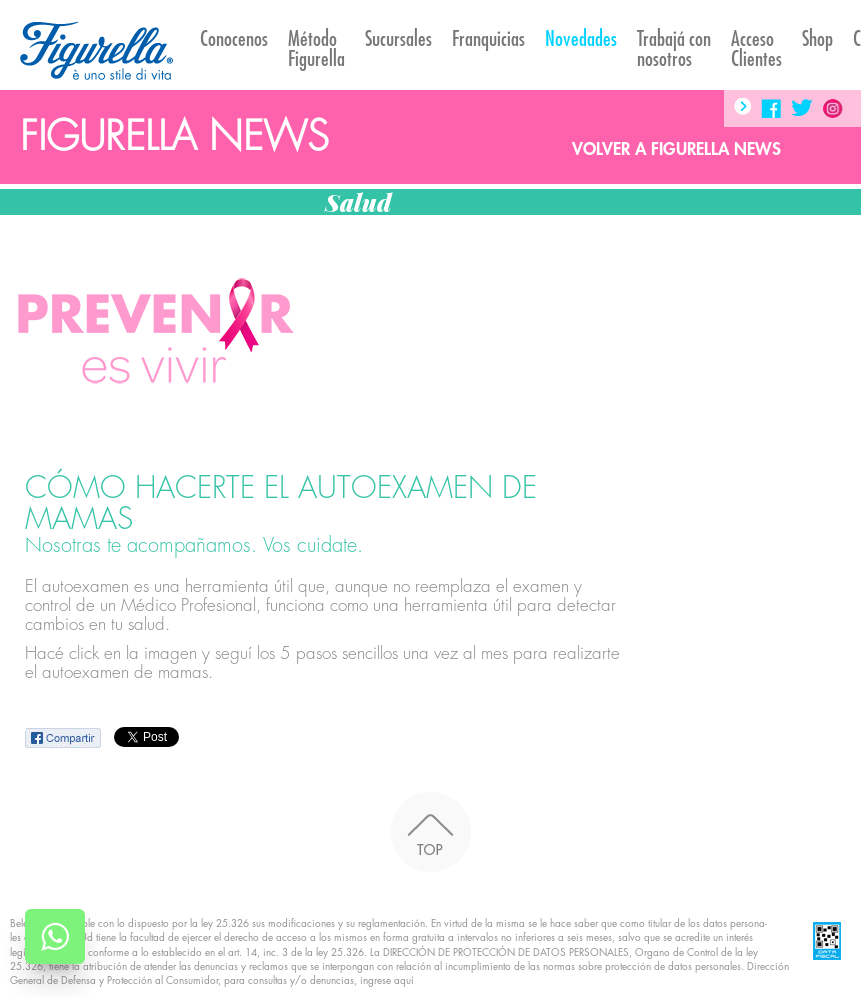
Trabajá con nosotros (674, 49)
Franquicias (488, 39)
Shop (817, 39)
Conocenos (234, 39)
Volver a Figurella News (676, 149)
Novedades (581, 39)
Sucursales (398, 39)
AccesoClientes (756, 49)
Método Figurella (316, 49)
